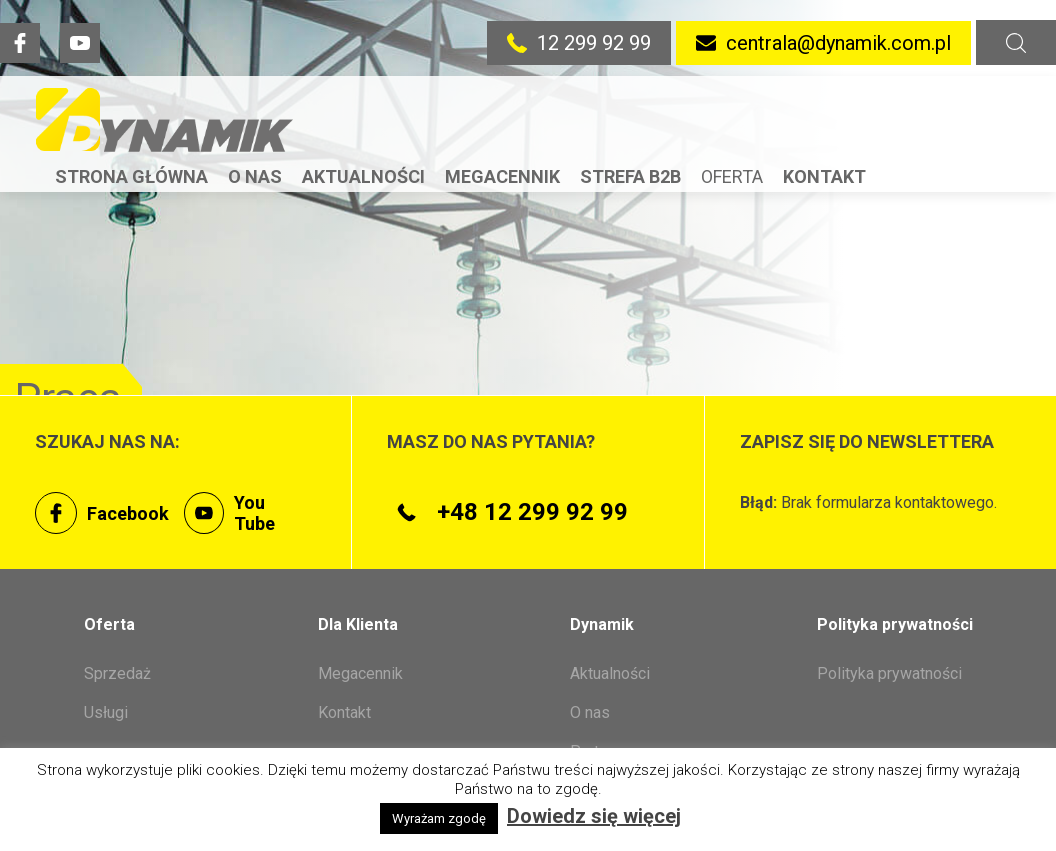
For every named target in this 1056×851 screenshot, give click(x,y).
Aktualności (363, 176)
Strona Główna (131, 176)
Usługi (106, 712)
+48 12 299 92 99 (507, 512)
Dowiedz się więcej (594, 816)
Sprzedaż (117, 673)
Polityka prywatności (889, 673)
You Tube (229, 513)
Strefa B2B (630, 176)
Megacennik (502, 176)
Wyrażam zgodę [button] (439, 818)
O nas (255, 176)
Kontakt (824, 176)
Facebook (102, 513)
